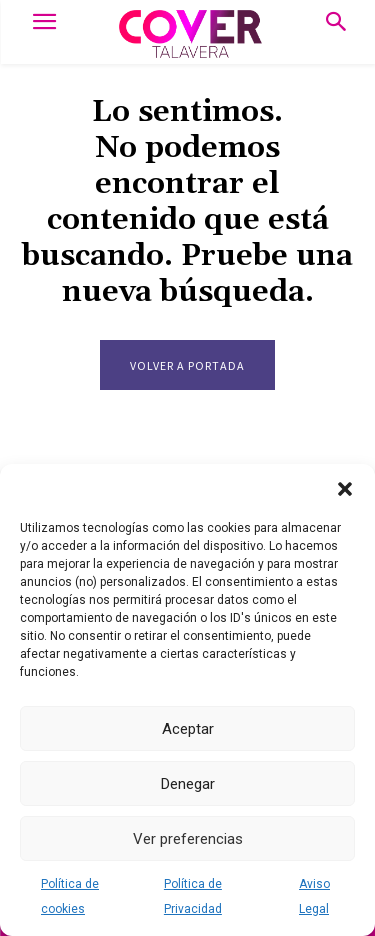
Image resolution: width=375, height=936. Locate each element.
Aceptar (188, 729)
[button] (345, 489)
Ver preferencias (188, 839)
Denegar (188, 784)
